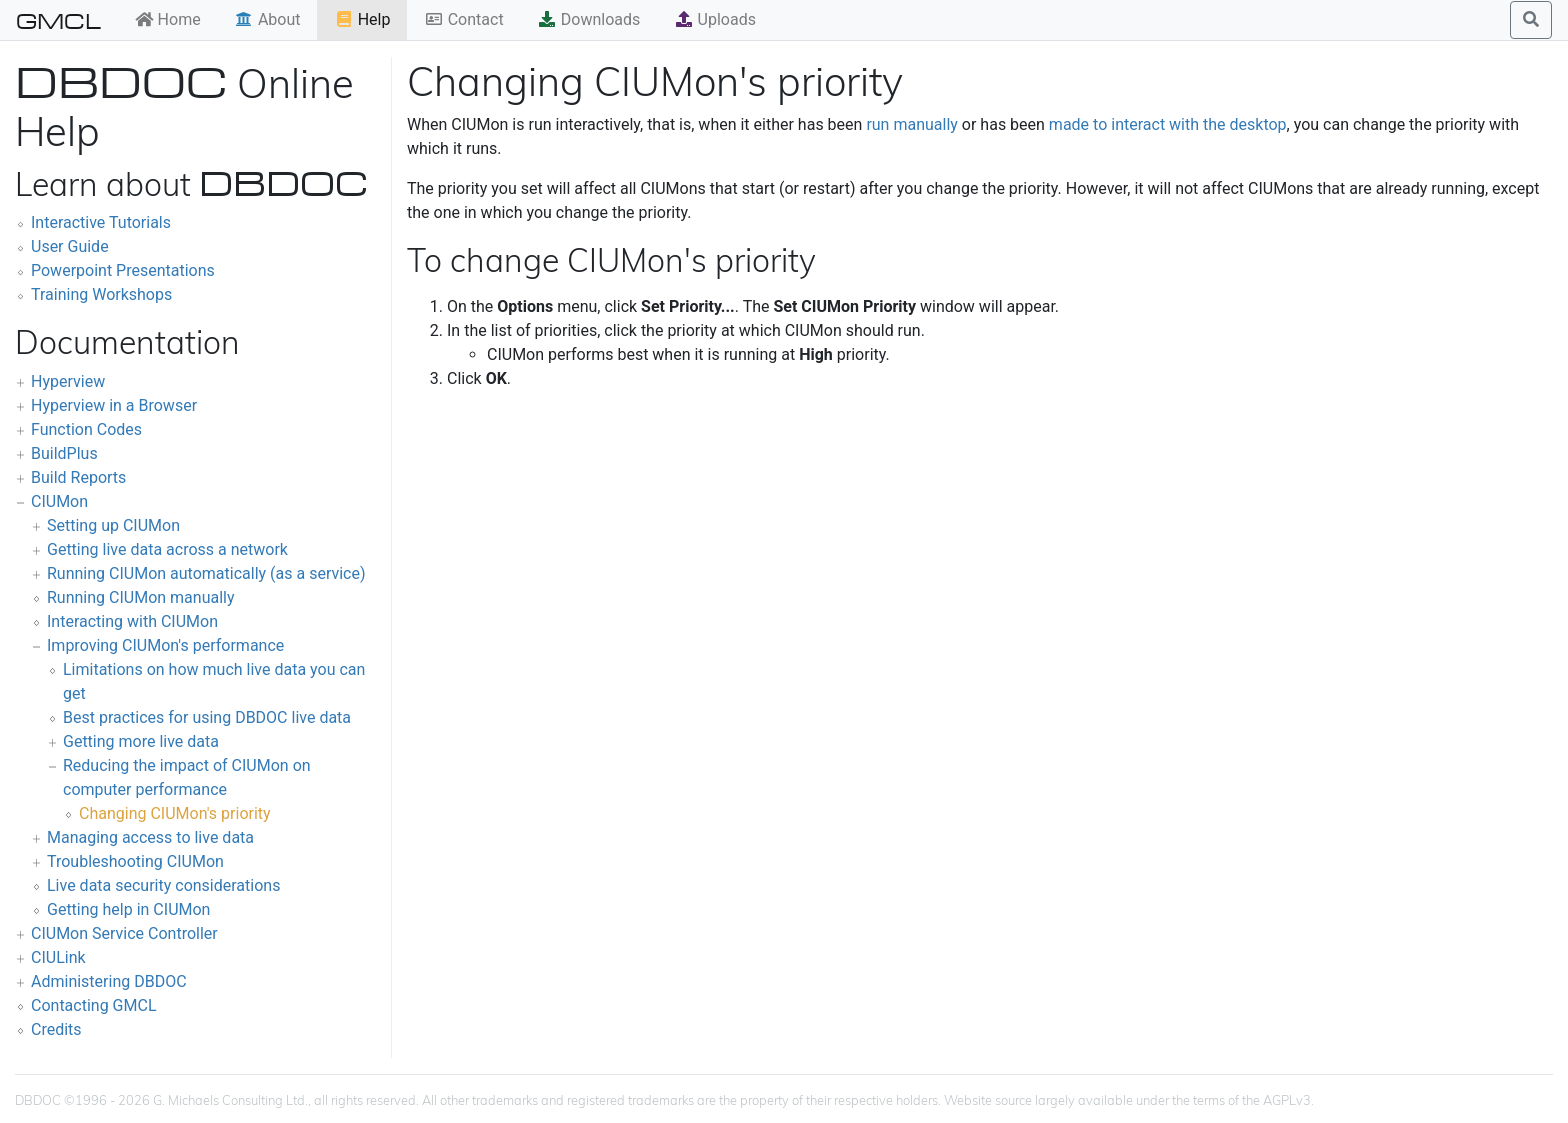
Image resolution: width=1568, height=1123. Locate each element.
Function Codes (86, 429)
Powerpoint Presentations (123, 270)
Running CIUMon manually (141, 597)
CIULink (58, 957)
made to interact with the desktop (1168, 124)
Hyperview (68, 381)
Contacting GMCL (94, 1005)
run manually (912, 124)
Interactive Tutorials (101, 222)
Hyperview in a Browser (114, 405)
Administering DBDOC (109, 981)
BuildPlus (64, 453)
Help (362, 19)
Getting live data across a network (167, 549)
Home (167, 19)
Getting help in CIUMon (128, 909)
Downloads (588, 19)
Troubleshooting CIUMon (135, 861)
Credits (56, 1029)
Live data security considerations (163, 885)
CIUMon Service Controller (124, 933)
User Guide (70, 246)
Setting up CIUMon (113, 525)
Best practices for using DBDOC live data (207, 717)
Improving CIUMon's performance (165, 645)
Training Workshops (101, 294)
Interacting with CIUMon (132, 621)
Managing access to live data (150, 837)
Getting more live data (141, 741)
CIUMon (59, 501)
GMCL (58, 20)
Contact (464, 19)
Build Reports (78, 477)
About (267, 19)
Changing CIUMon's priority (175, 813)
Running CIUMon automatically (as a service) (206, 573)
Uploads (715, 19)
